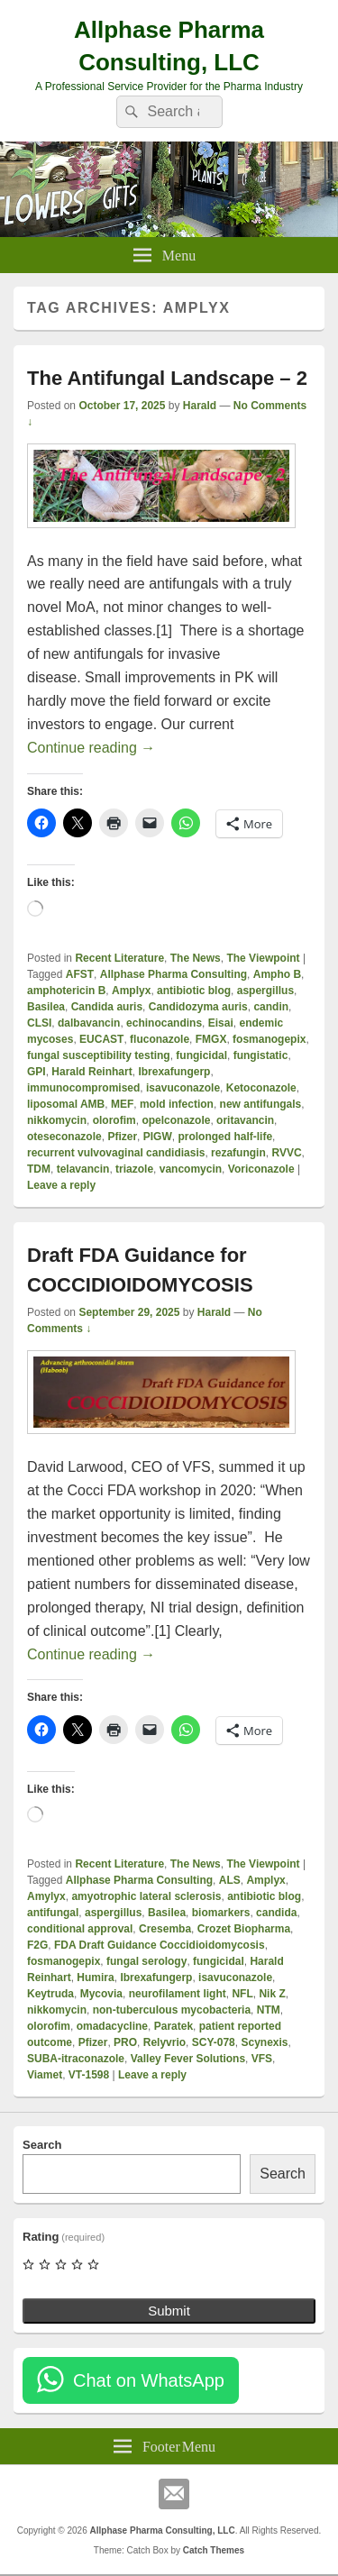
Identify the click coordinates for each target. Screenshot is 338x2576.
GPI (36, 1071)
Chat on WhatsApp (148, 2380)
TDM (38, 1169)
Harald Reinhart (91, 1071)
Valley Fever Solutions (188, 2058)
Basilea (46, 1006)
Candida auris (106, 1006)
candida (276, 1912)
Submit (169, 2310)
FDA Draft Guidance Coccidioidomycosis (159, 1945)
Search (42, 2144)
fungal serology (146, 1961)
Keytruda (50, 1993)
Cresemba (165, 1929)
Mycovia (101, 1993)
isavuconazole (183, 1088)
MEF (122, 1104)
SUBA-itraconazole (75, 2058)
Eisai (220, 1023)
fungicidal (201, 1055)
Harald (199, 405)
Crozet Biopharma (243, 1929)
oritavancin (245, 1120)
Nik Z (272, 1993)
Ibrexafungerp (174, 1071)
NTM (268, 2010)
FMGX (211, 1039)
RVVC (286, 1152)
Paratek (173, 2026)
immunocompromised (83, 1088)
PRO (125, 2042)
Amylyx (46, 1896)
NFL (242, 1993)
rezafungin (238, 1152)
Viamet (44, 2075)
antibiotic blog (194, 990)
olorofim (114, 1120)
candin (270, 1006)
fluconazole (159, 1039)
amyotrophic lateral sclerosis (146, 1896)
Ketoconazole (261, 1088)
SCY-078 (213, 2042)
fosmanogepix (269, 1039)
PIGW (157, 1136)
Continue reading (91, 747)
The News (195, 958)
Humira (95, 1977)
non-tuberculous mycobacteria (172, 2010)
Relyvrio (164, 2042)
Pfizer (122, 1136)
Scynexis (264, 2042)
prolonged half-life (225, 1136)
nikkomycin (57, 1120)
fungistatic (260, 1055)
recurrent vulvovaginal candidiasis (116, 1152)
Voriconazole (261, 1169)
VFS (261, 2058)
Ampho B (277, 974)
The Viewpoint (262, 958)
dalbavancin (89, 1023)
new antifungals (261, 1104)
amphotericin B (66, 990)
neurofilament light (177, 1993)
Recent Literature (119, 958)
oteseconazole (64, 1136)
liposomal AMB (66, 1104)
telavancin (83, 1169)
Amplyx (131, 990)
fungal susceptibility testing (98, 1055)
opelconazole (176, 1120)
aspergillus (265, 990)
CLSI (39, 1023)
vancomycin (191, 1169)
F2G (37, 1945)
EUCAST (101, 1039)
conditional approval (79, 1929)
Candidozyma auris (198, 1006)
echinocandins (164, 1023)
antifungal (52, 1912)
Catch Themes (213, 2550)
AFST (80, 974)
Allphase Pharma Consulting (173, 974)
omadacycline (112, 2026)
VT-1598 (89, 2075)
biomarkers (221, 1912)
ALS (230, 1880)
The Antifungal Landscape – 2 (167, 378)
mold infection (177, 1104)
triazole (134, 1169)
